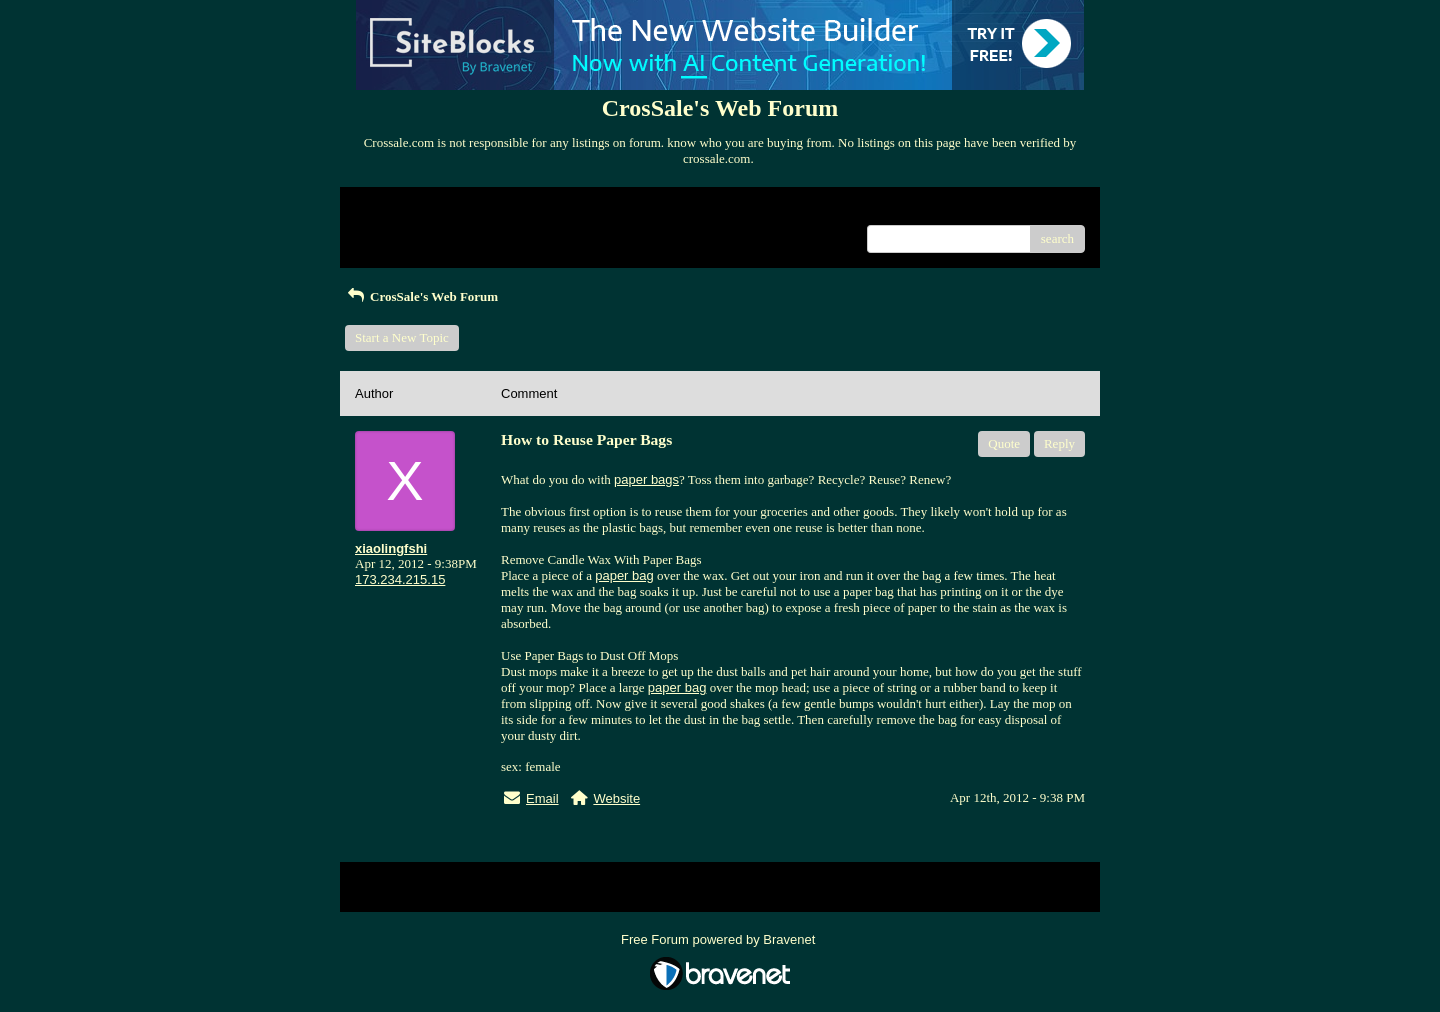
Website (616, 798)
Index (480, 209)
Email (542, 798)
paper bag (624, 575)
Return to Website (401, 209)
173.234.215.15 (400, 579)
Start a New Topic (402, 337)
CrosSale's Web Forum (421, 296)
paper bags (646, 479)
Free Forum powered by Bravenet (720, 939)
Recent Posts (388, 232)
